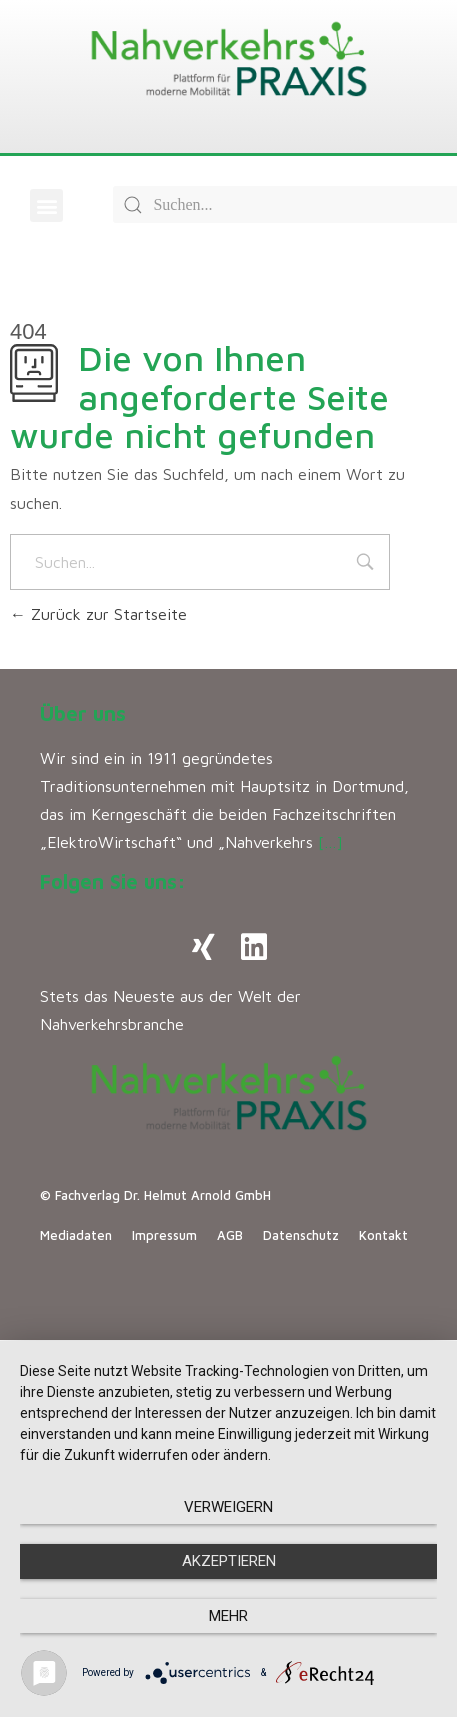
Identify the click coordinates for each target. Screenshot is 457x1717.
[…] (330, 842)
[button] (46, 205)
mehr (228, 1616)
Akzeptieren (229, 1561)
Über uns (83, 713)
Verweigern (228, 1507)
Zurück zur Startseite (98, 614)
